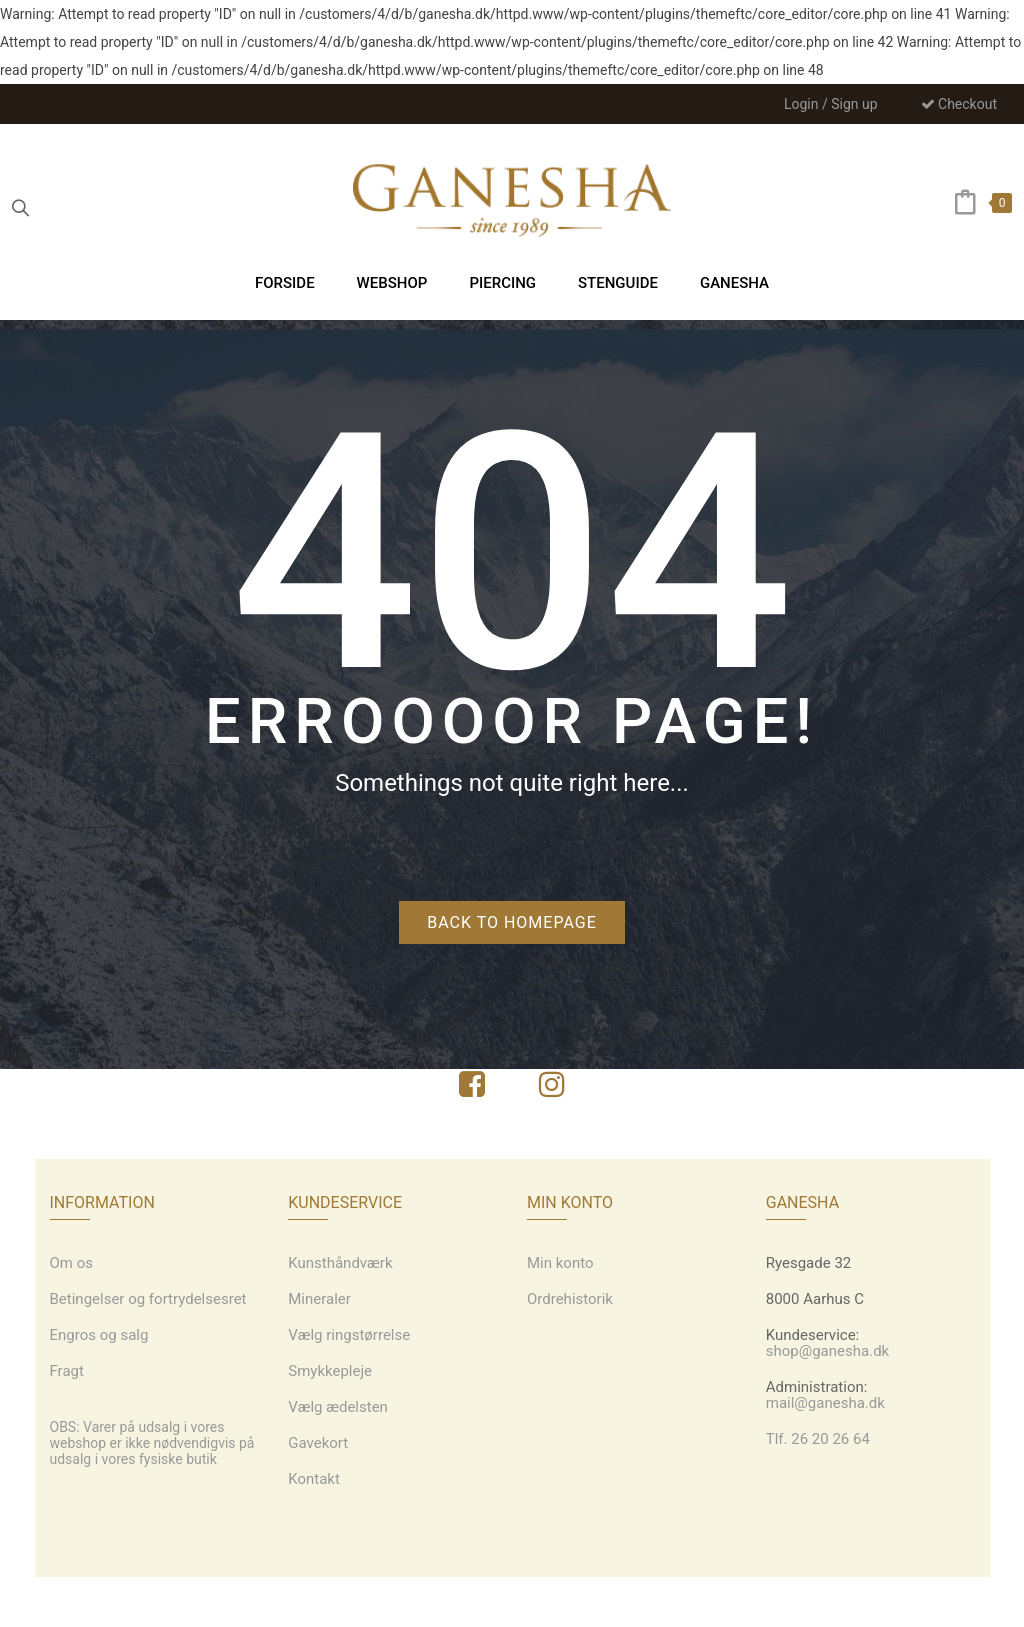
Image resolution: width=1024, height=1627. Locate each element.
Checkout (959, 104)
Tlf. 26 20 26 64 (818, 1439)
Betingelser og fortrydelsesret (148, 1299)
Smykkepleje (330, 1371)
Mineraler (319, 1299)
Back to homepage (512, 922)
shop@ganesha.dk (827, 1351)
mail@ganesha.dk (825, 1403)
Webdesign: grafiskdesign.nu (511, 1602)
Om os (72, 1263)
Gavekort (318, 1443)
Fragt (67, 1371)
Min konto (560, 1263)
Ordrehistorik (570, 1299)
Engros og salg (99, 1335)
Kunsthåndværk (340, 1263)
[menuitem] (285, 282)
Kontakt (314, 1479)
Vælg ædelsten (338, 1407)
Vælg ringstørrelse (349, 1335)
